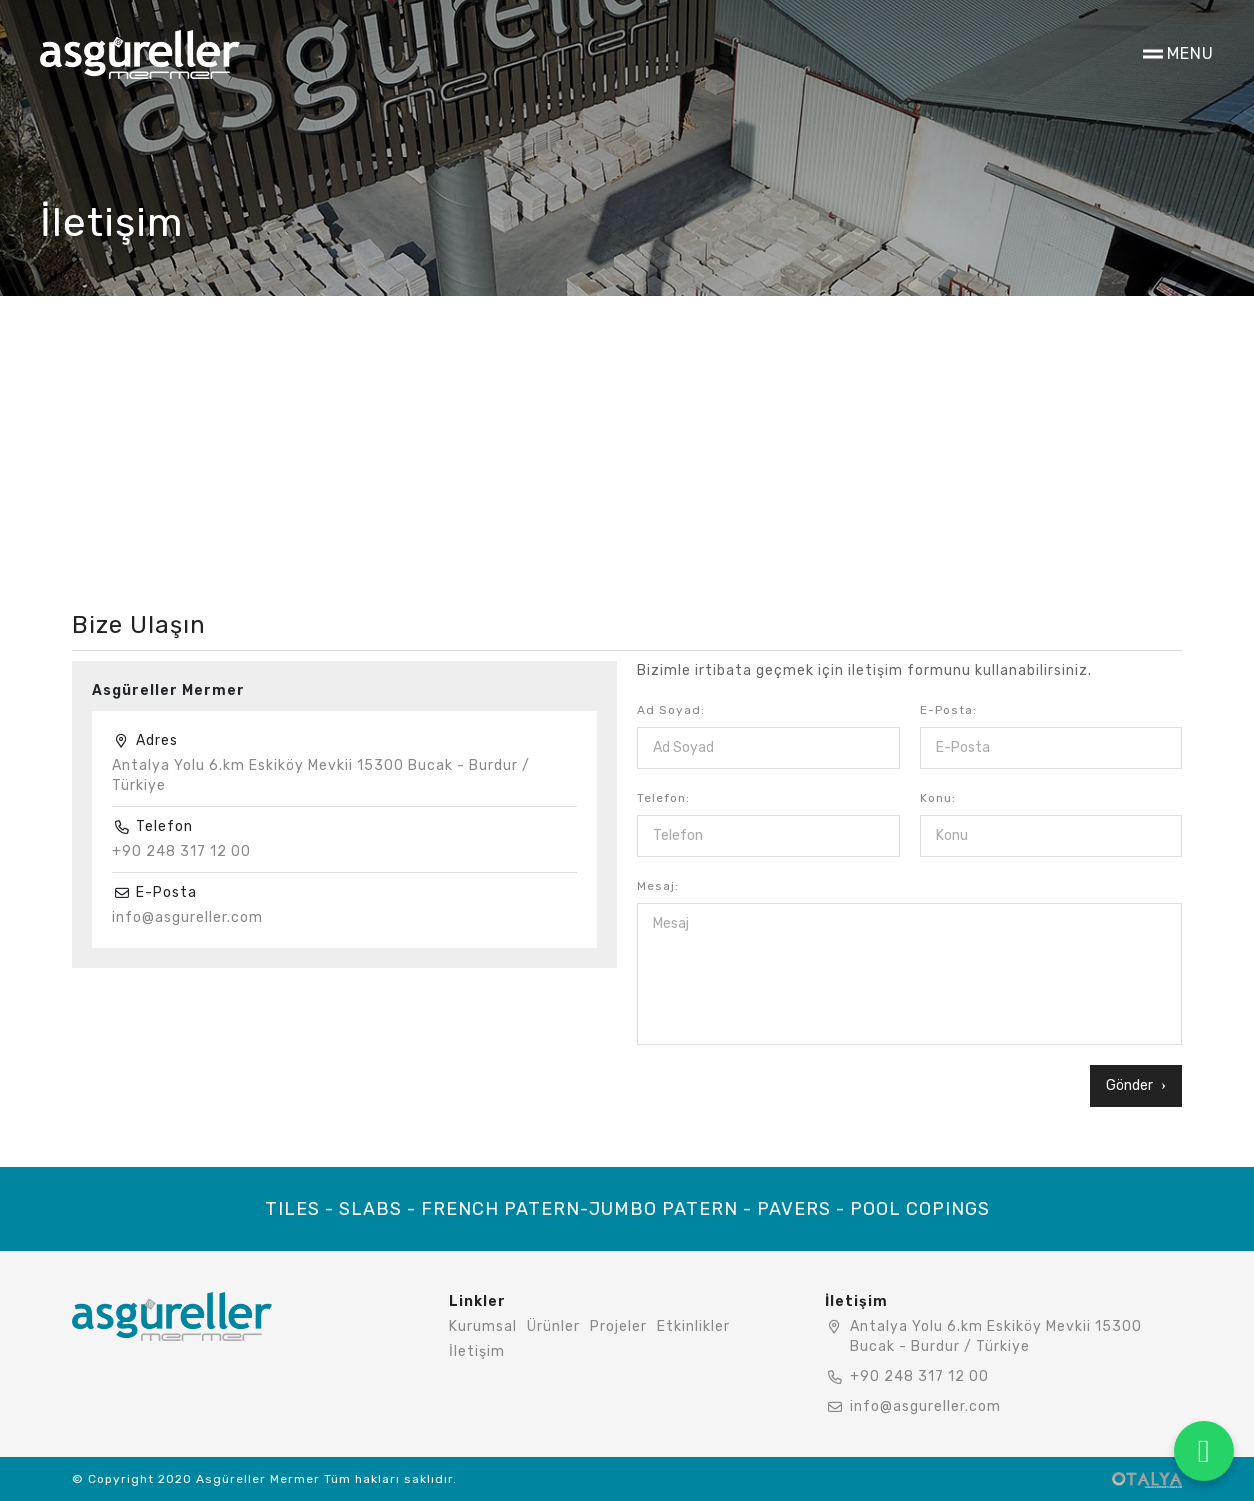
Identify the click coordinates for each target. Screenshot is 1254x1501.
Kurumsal (483, 1326)
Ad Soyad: (671, 710)
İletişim (477, 1351)
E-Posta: (948, 710)
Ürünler (553, 1326)
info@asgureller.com (187, 917)
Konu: (938, 798)
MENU (1190, 53)
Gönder (1136, 1085)
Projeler (618, 1326)
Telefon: (663, 798)
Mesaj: (658, 886)
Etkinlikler (693, 1326)
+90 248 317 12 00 (181, 851)
